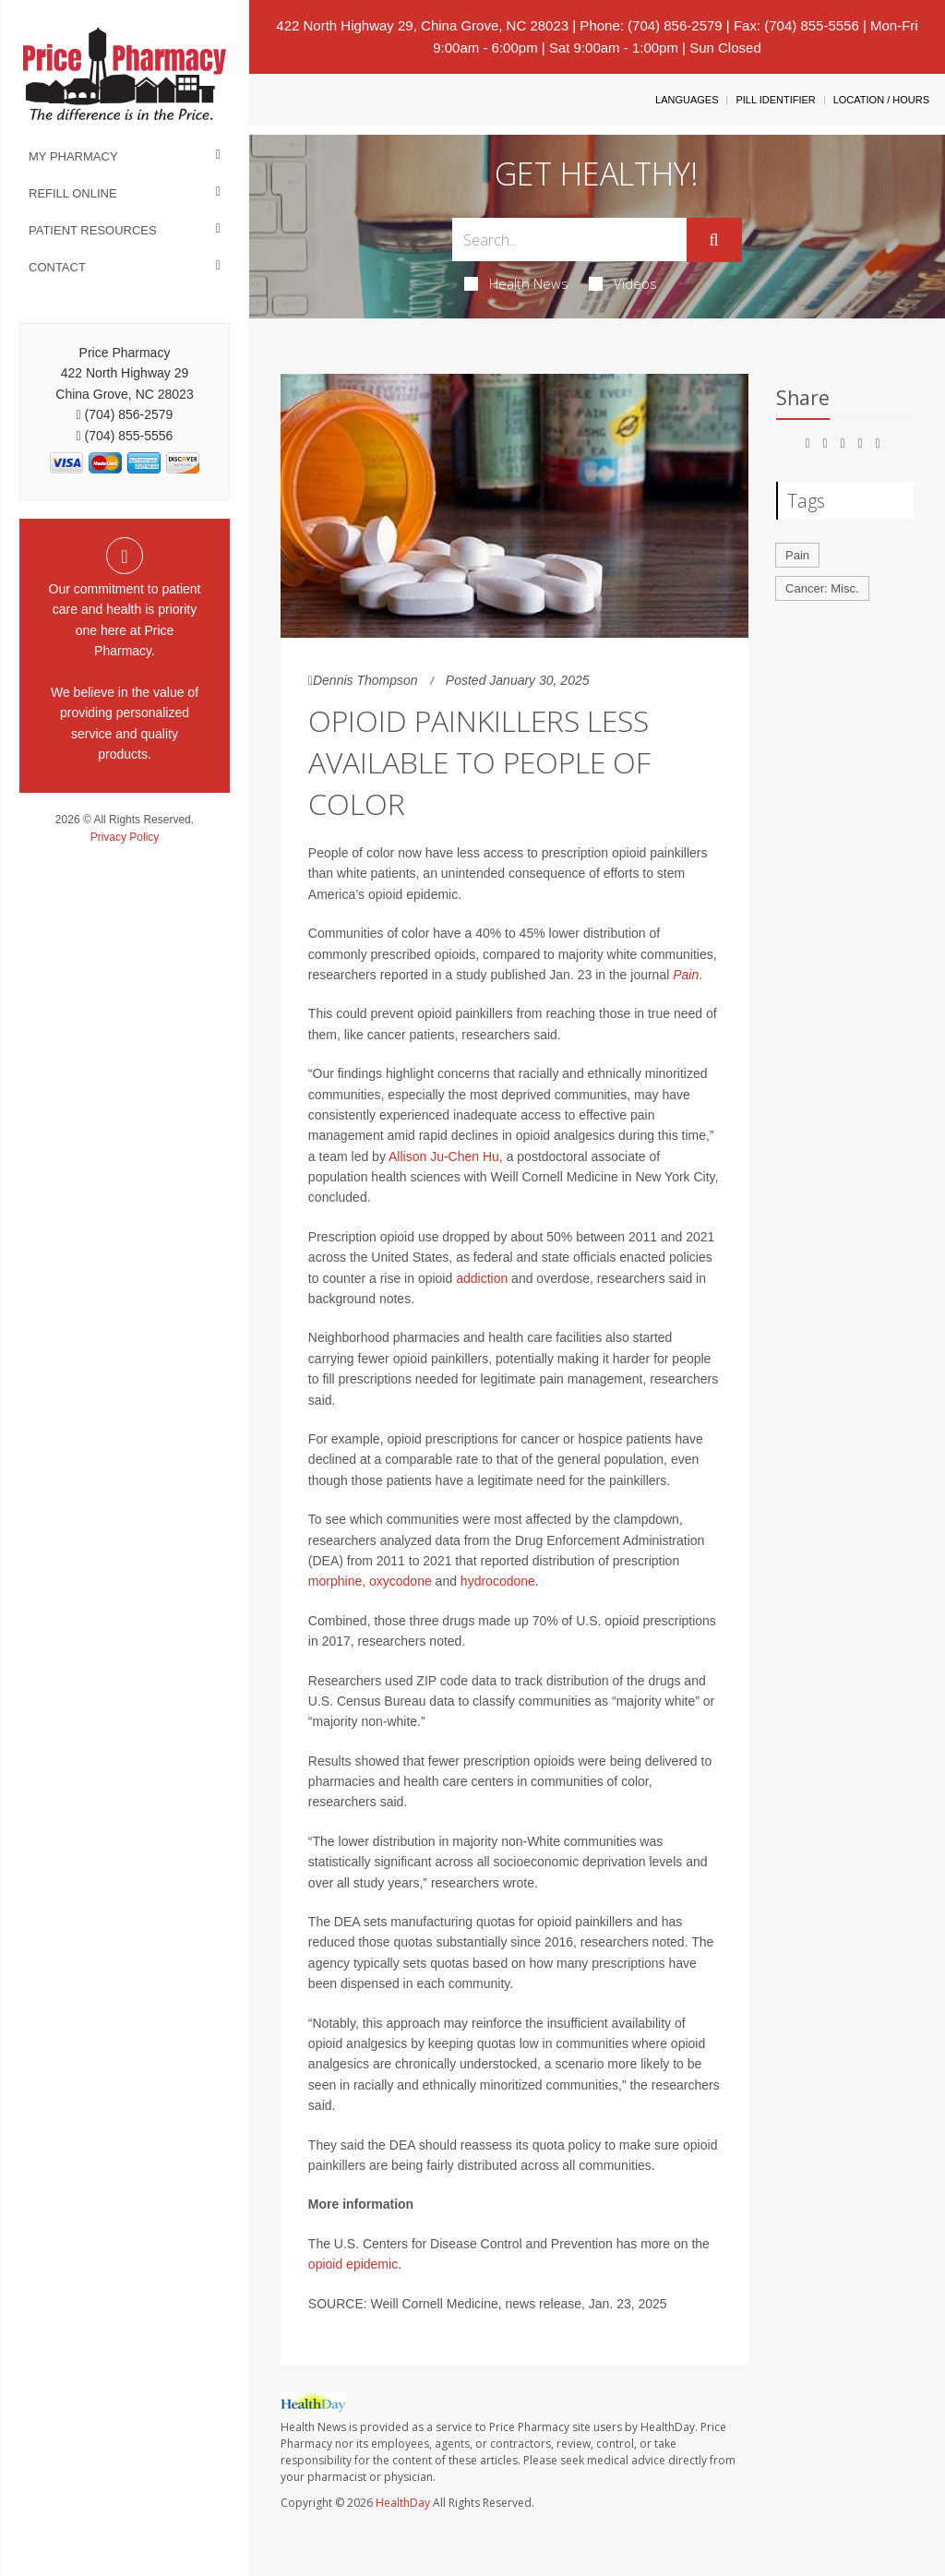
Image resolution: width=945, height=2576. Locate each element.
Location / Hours (881, 99)
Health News (516, 283)
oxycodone (400, 1581)
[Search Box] (569, 239)
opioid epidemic (353, 2264)
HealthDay (403, 2502)
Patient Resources (93, 230)
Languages (686, 99)
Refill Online (73, 193)
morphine (335, 1581)
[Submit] (714, 240)
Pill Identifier (775, 99)
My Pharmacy (73, 156)
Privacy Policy (125, 837)
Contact (57, 267)
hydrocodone (498, 1581)
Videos (623, 283)
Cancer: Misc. (821, 588)
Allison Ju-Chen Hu (444, 1156)
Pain (686, 974)
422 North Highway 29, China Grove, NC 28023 (422, 25)
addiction (482, 1278)
